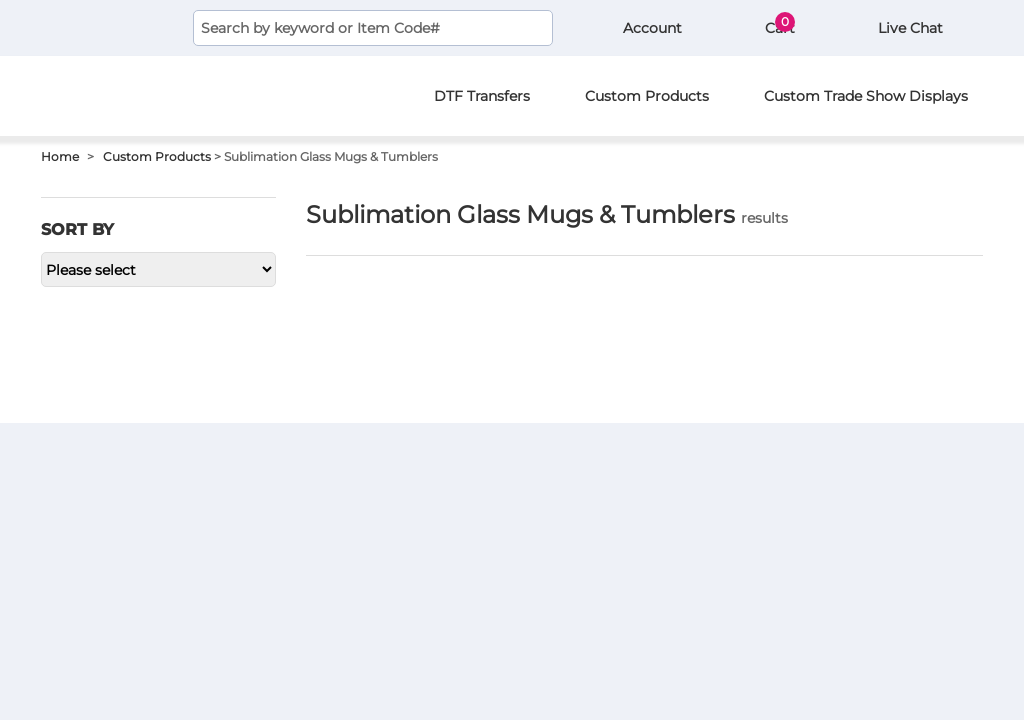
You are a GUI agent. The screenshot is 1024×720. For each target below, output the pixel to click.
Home (60, 156)
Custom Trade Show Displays (866, 96)
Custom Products (647, 96)
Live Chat (908, 28)
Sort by (77, 229)
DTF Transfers (482, 96)
